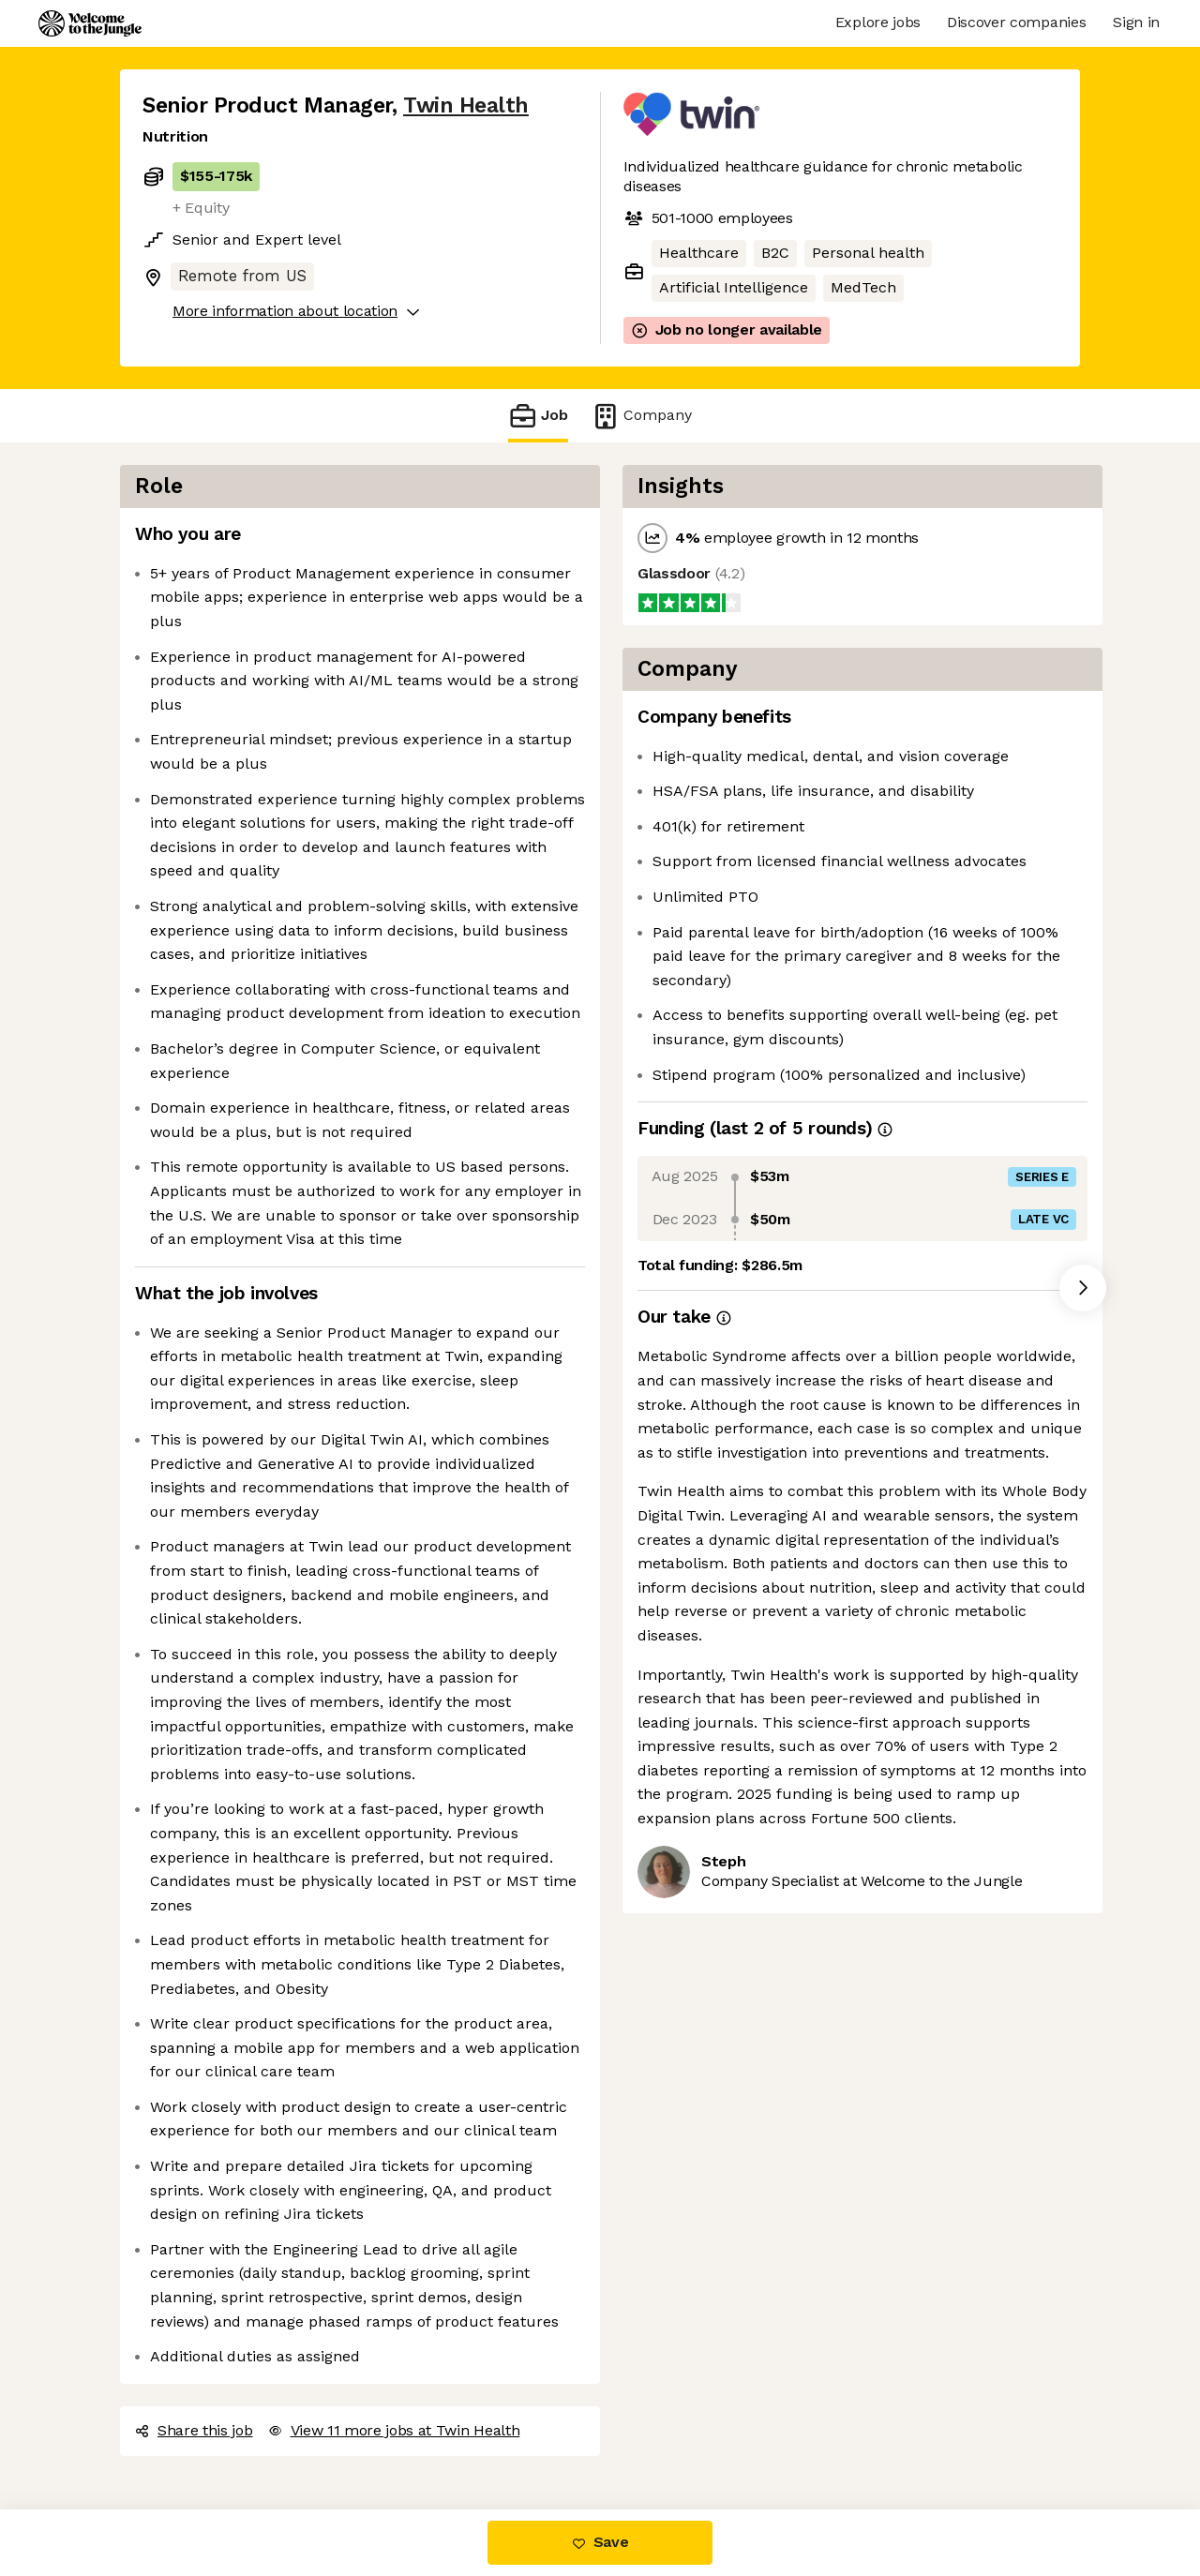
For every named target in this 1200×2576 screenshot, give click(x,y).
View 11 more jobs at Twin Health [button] (394, 2430)
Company (641, 415)
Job (538, 415)
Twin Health (466, 105)
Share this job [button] (194, 2430)
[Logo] (90, 23)
